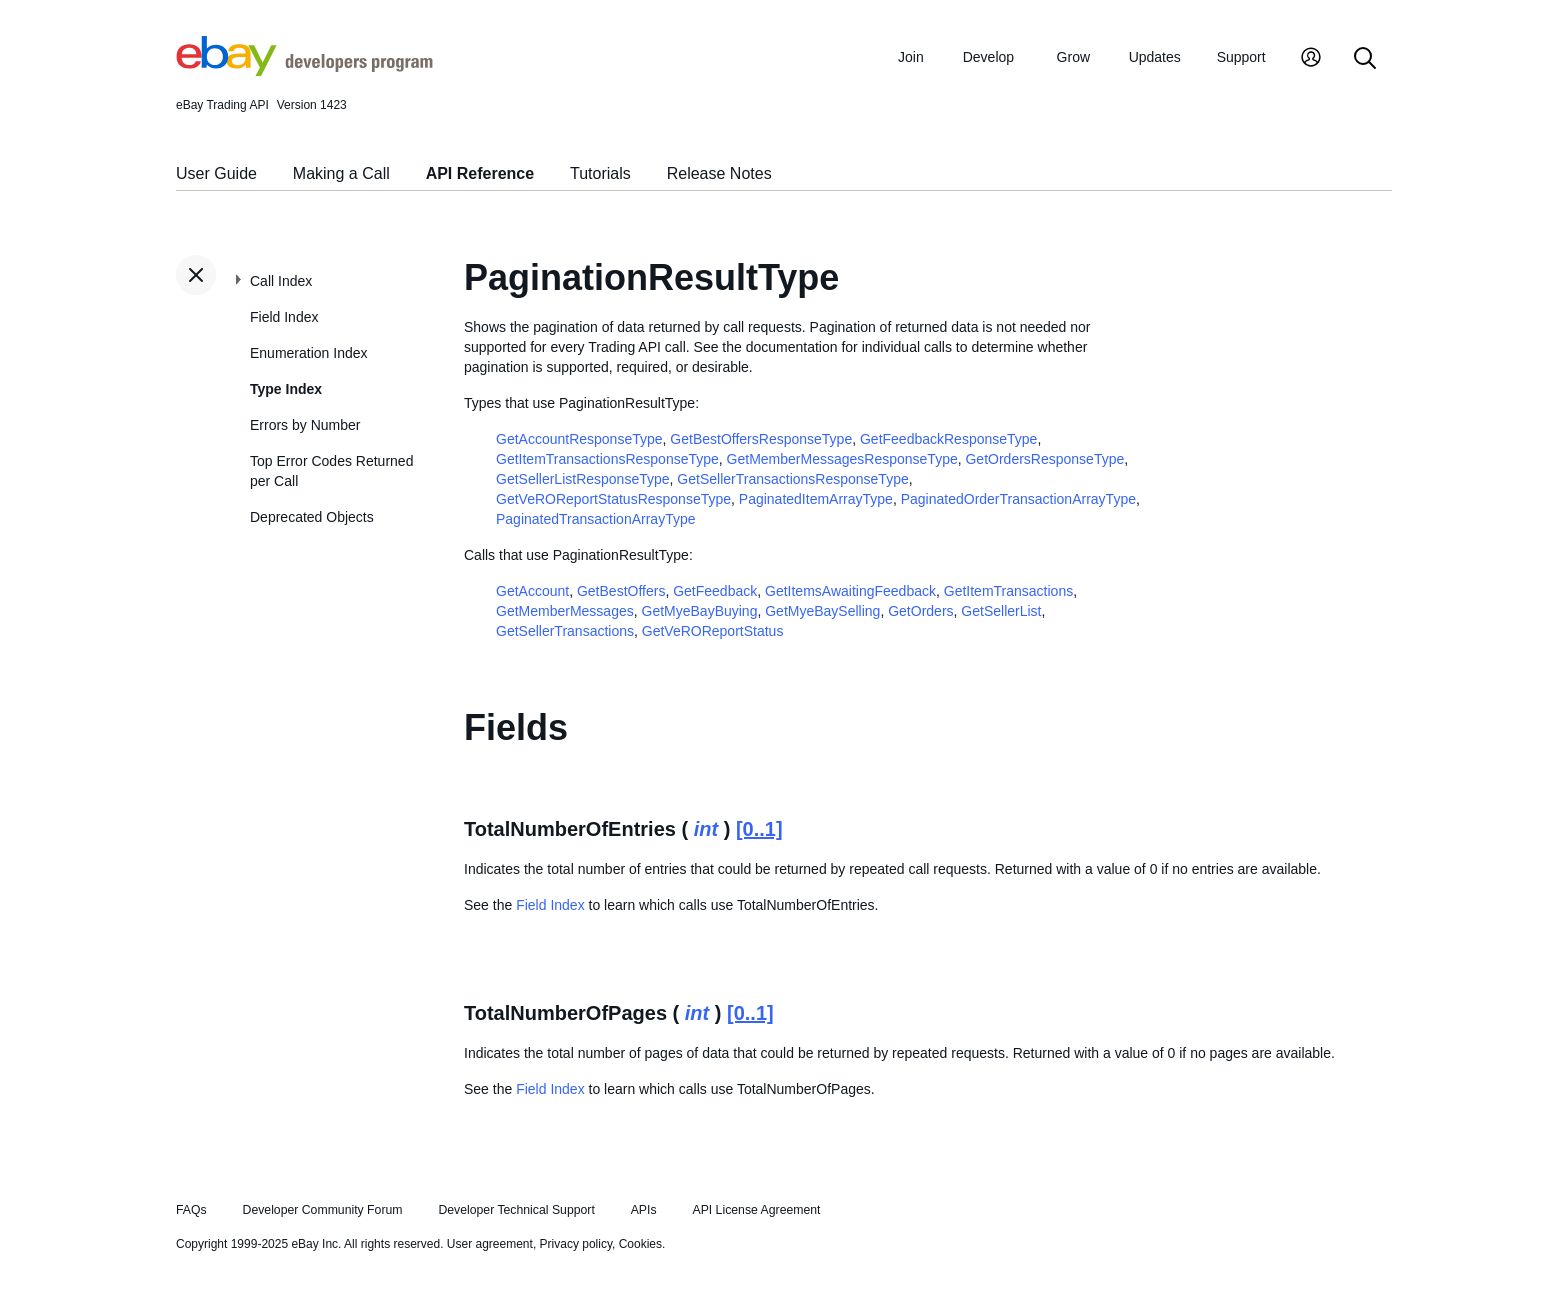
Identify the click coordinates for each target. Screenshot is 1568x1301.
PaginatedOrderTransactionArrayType (1018, 499)
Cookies (640, 1244)
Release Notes (719, 173)
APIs (644, 1210)
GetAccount (532, 591)
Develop (988, 57)
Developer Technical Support (516, 1210)
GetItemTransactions (1008, 591)
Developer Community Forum (323, 1210)
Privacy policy (576, 1244)
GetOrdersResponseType (1044, 459)
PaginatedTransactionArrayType (595, 519)
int (706, 829)
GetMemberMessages (565, 611)
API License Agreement (756, 1210)
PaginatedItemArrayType (816, 499)
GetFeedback (715, 591)
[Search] (1365, 59)
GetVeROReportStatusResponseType (613, 499)
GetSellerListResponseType (583, 479)
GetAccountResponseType (579, 439)
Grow (1073, 57)
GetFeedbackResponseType (948, 439)
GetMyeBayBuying (700, 611)
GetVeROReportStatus (713, 631)
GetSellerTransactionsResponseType (792, 479)
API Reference (480, 173)
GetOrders (920, 611)
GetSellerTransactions (565, 631)
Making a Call (341, 173)
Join (911, 57)
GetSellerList (1001, 611)
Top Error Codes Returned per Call (331, 471)
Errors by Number (305, 425)
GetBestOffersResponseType (761, 439)
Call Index (281, 281)
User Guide (216, 173)
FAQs (191, 1210)
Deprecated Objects (312, 517)
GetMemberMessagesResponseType (842, 459)
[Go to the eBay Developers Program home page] (304, 71)
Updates (1155, 57)
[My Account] (1311, 59)
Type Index (286, 389)
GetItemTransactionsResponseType (607, 459)
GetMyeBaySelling (822, 611)
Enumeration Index (309, 353)
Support (1241, 57)
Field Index (284, 317)
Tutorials (600, 173)
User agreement (490, 1244)
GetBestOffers (621, 591)
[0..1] (759, 829)
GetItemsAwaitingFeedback (850, 591)
